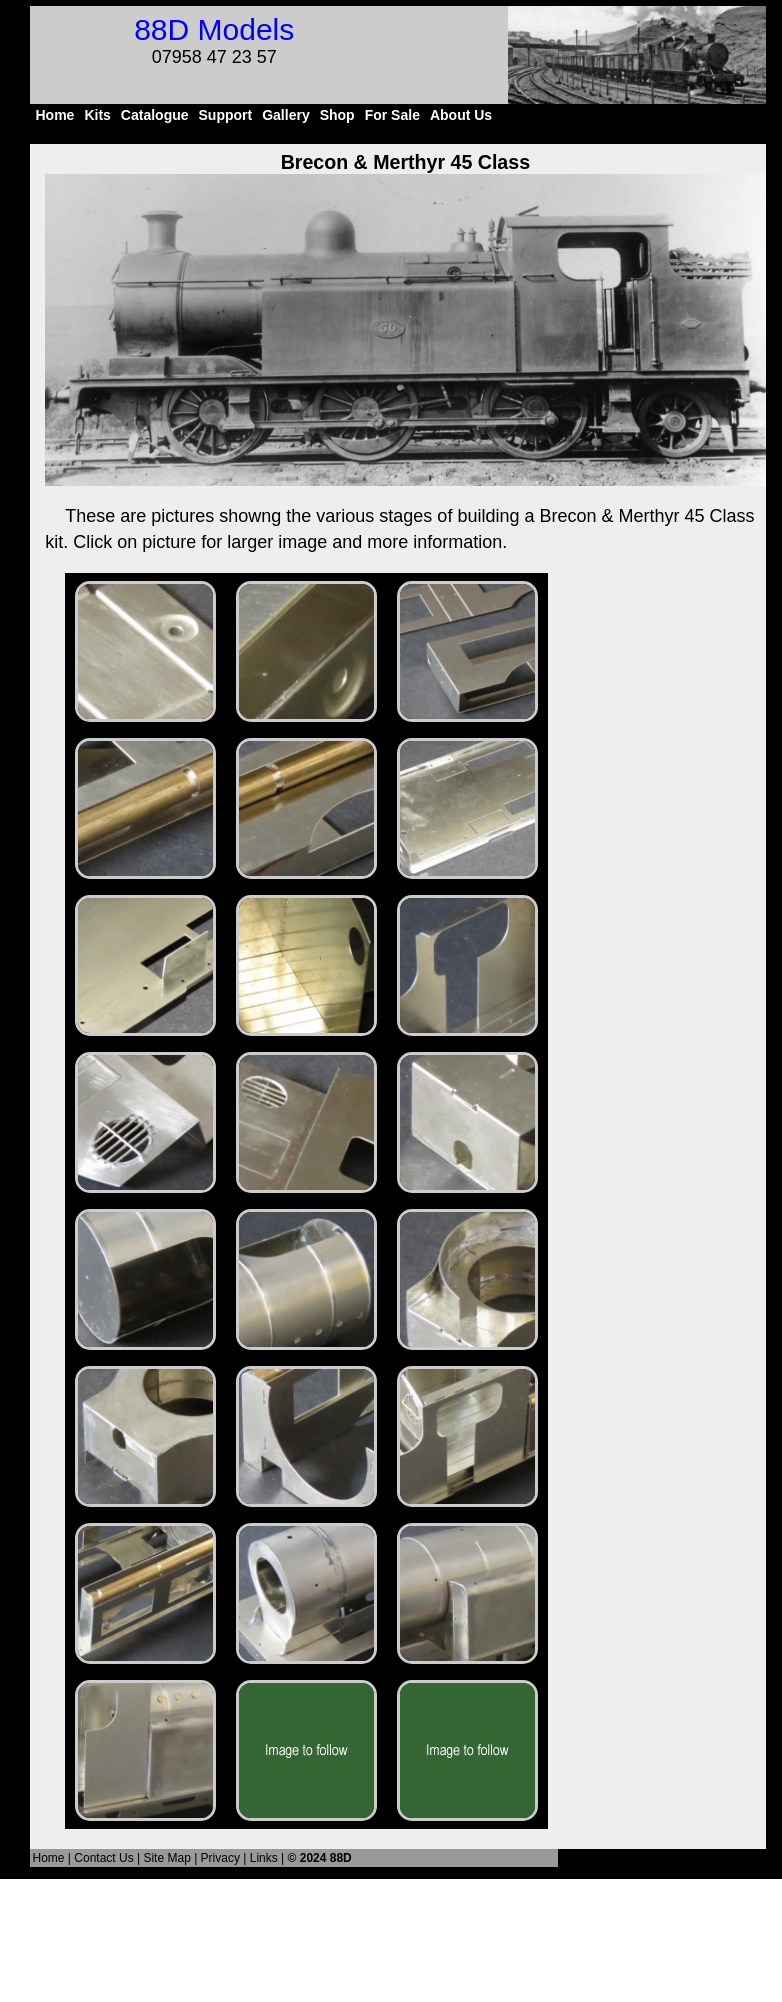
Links (264, 1858)
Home (54, 115)
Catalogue (155, 115)
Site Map (166, 1858)
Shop (337, 115)
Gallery (285, 115)
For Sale (392, 115)
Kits (97, 115)
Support (226, 115)
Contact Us (103, 1858)
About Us (461, 115)
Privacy (220, 1858)
